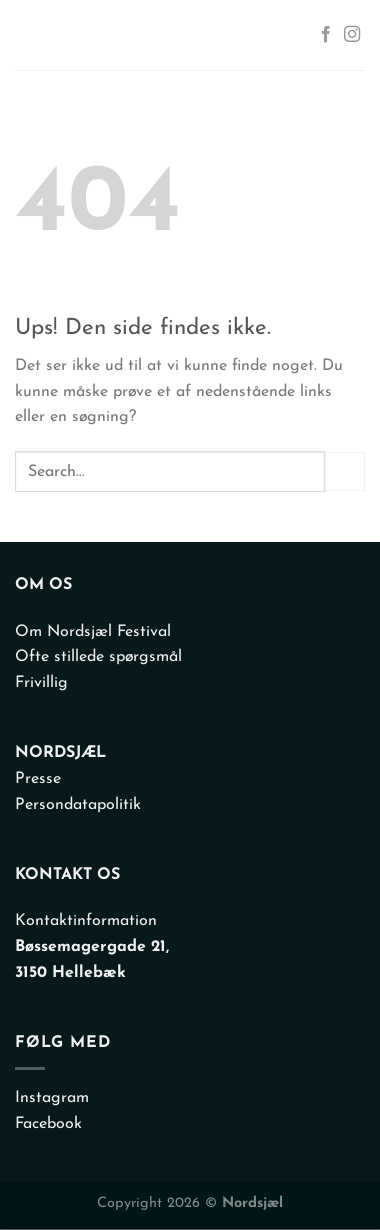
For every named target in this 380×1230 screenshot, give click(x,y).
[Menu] (34, 35)
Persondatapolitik (78, 805)
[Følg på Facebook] (326, 35)
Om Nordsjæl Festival (93, 632)
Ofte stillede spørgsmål (98, 657)
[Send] (345, 471)
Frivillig (41, 683)
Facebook (48, 1124)
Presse (38, 779)
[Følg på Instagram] (352, 35)
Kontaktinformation (86, 921)
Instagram (52, 1098)
